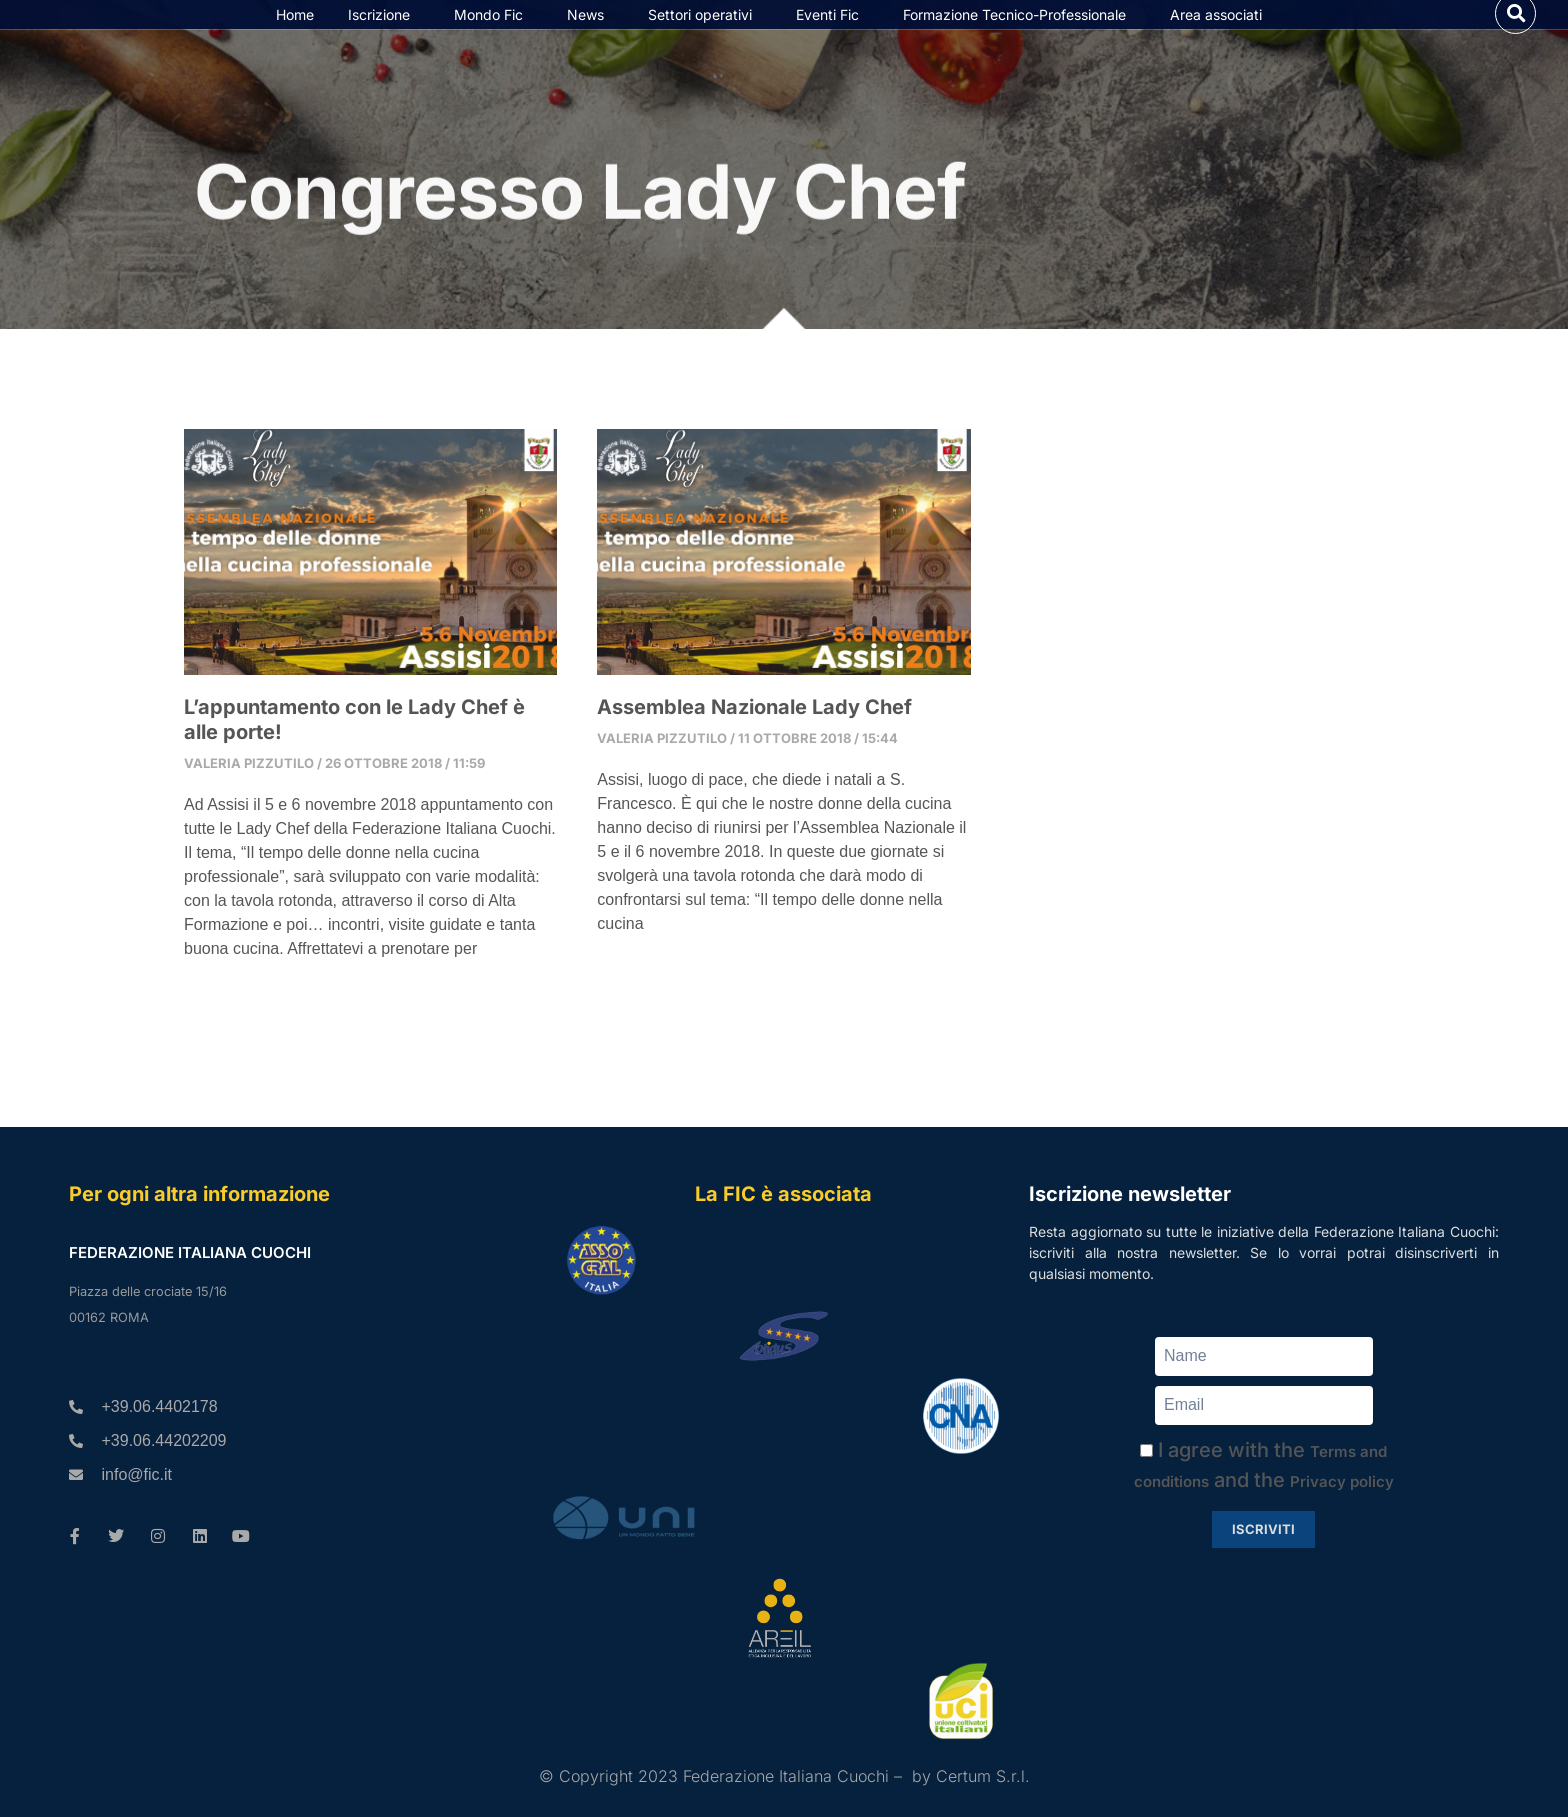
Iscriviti (1263, 1529)
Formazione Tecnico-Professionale (1019, 42)
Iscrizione (384, 42)
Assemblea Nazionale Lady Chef (754, 763)
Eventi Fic (832, 42)
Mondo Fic (493, 42)
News (590, 42)
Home (295, 42)
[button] (1515, 40)
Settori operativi (705, 42)
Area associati (1221, 42)
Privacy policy (1342, 1481)
